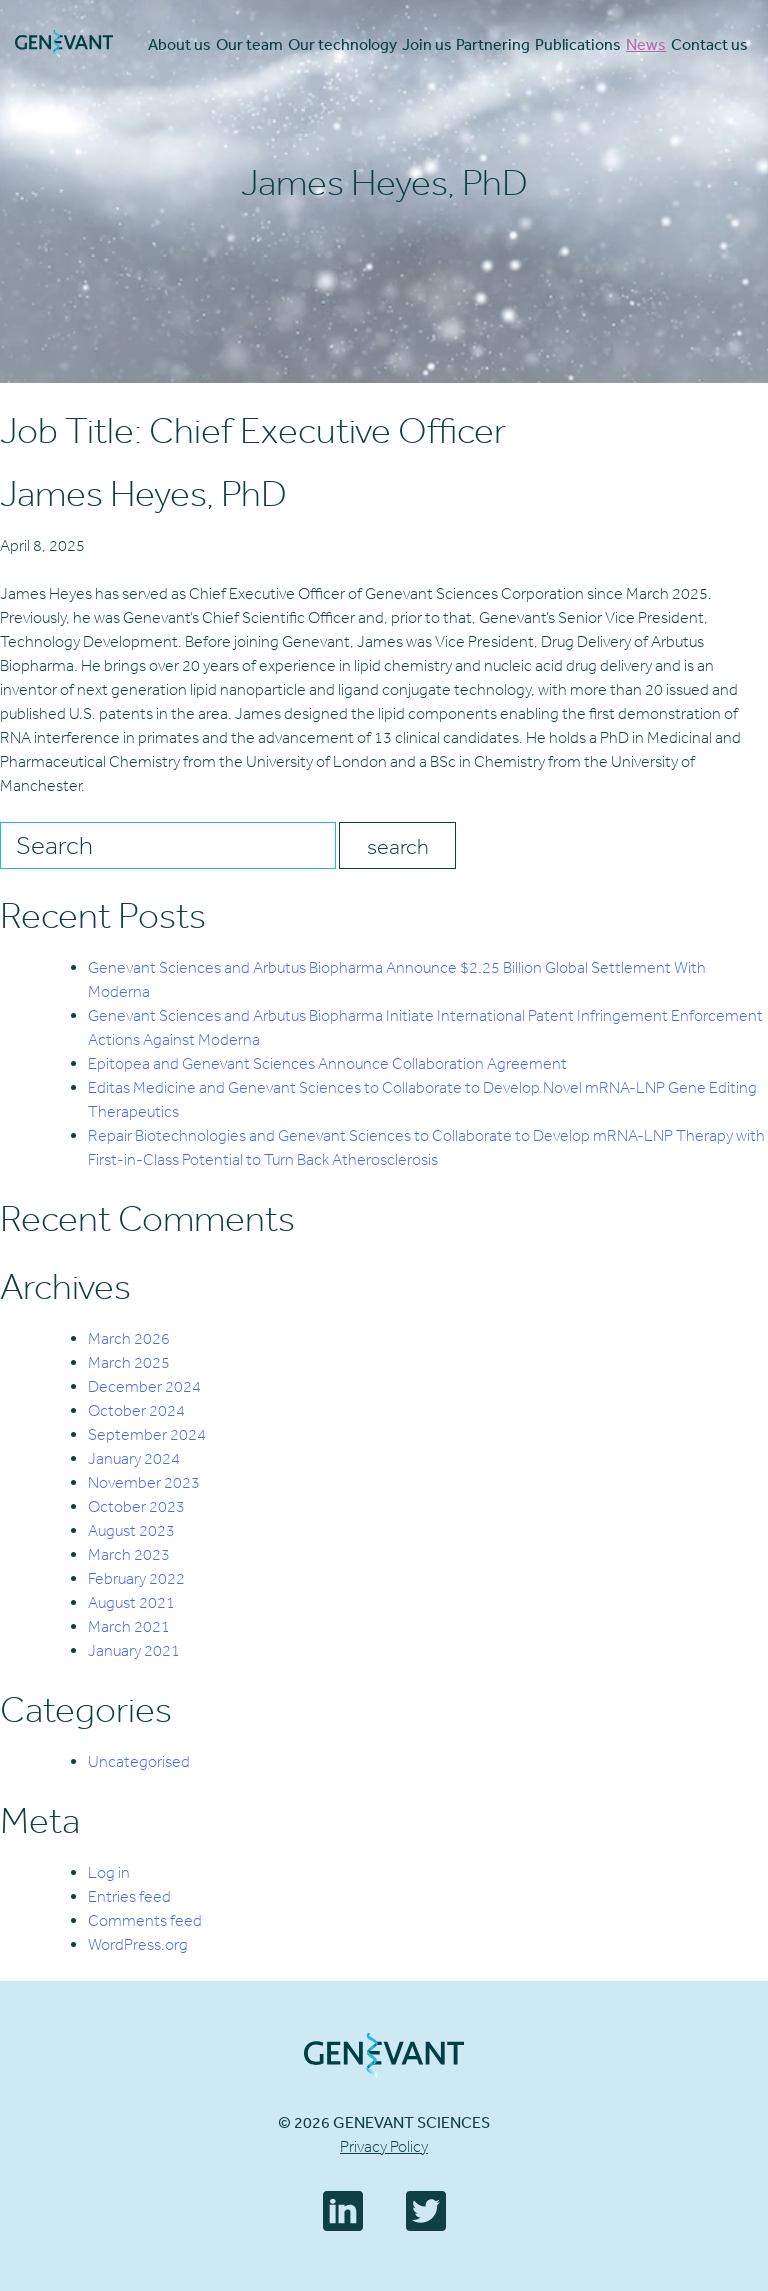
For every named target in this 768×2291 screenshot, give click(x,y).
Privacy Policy (384, 2146)
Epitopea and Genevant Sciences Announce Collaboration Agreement (327, 1063)
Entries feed (129, 1896)
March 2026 (129, 1338)
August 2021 (131, 1602)
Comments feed (145, 1920)
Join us (427, 44)
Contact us (709, 44)
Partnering (493, 44)
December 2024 (144, 1386)
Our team (249, 44)
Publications (578, 44)
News (646, 44)
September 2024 (147, 1434)
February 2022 (136, 1578)
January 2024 (134, 1458)
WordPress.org (138, 1944)
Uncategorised (139, 1761)
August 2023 (131, 1530)
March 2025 (129, 1362)
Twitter (426, 2211)
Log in (109, 1872)
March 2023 (129, 1554)
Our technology (342, 44)
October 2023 (136, 1506)
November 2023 (144, 1482)
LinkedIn (343, 2211)
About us (179, 44)
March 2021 (129, 1626)
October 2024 (136, 1410)
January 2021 (134, 1650)
